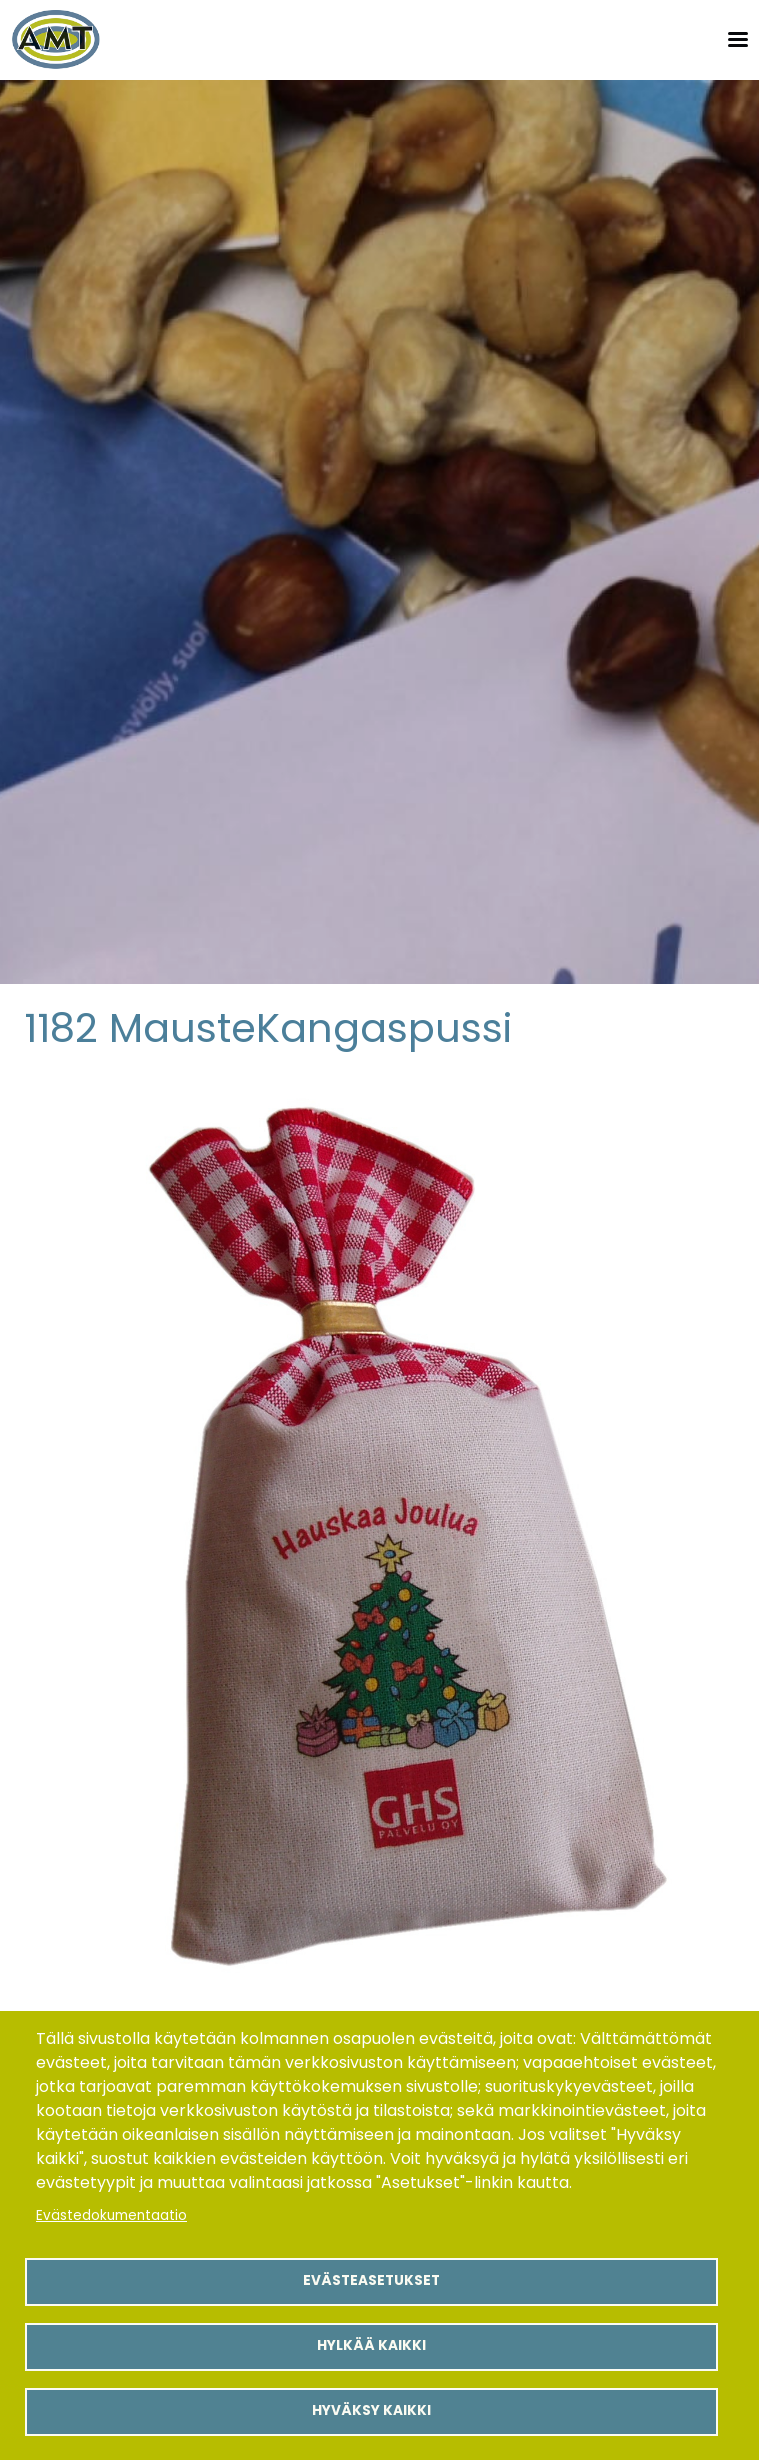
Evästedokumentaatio (111, 2215)
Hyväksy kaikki (371, 2410)
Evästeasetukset (371, 2280)
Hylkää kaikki (371, 2345)
